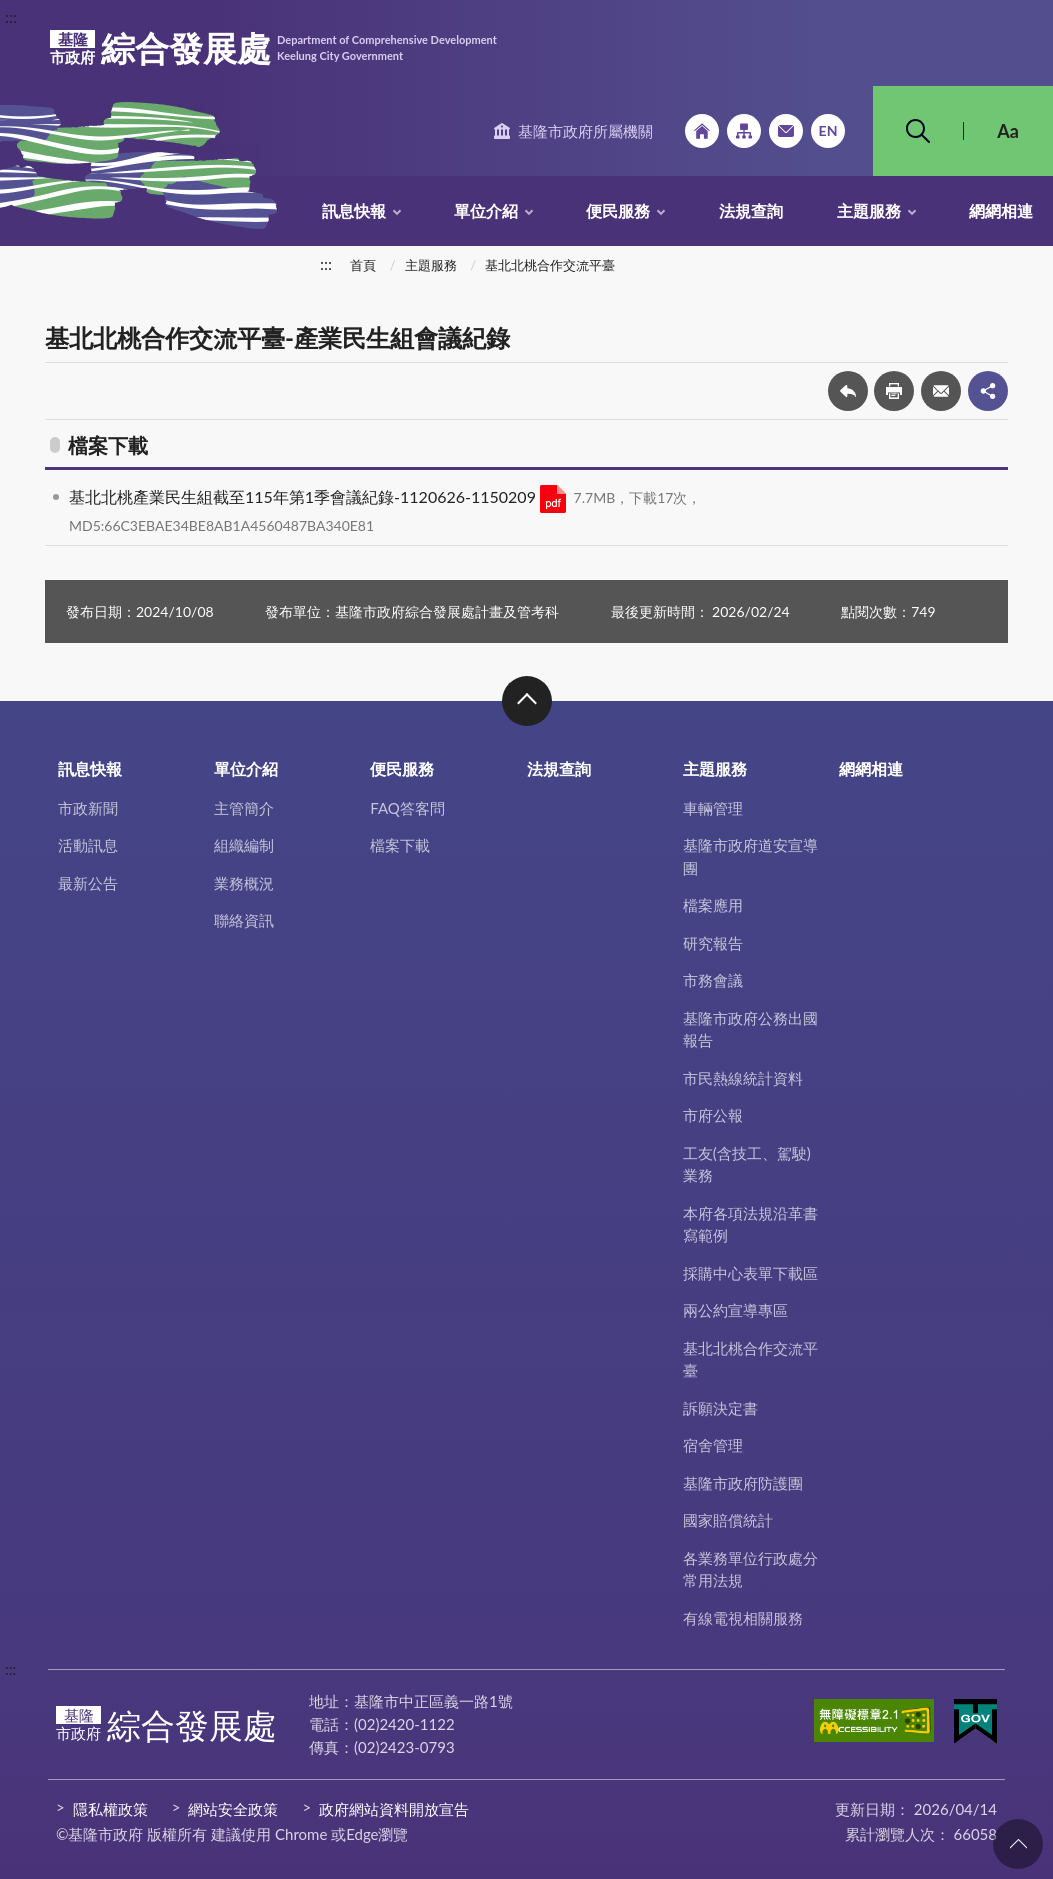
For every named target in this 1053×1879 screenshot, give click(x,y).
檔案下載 (400, 845)
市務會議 (713, 980)
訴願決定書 (720, 1408)
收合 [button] (527, 701)
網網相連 (1001, 210)
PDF (553, 499)
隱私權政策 (110, 1809)
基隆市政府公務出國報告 (750, 1029)
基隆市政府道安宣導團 (750, 856)
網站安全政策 (233, 1809)
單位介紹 (486, 210)
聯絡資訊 (244, 920)
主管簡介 (244, 808)
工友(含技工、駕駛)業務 (747, 1164)
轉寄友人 (941, 391)
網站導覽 (744, 131)
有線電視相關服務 (743, 1618)
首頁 (363, 265)
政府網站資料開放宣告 (394, 1809)
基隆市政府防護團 (743, 1483)
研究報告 (713, 943)
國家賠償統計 (728, 1520)
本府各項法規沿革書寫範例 (750, 1224)
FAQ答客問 (407, 808)
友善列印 (894, 391)
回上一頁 (848, 391)
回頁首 (1018, 1844)
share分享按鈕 (988, 391)
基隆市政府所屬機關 (585, 131)
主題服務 (869, 210)
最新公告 (88, 883)
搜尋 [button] (918, 131)
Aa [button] (1008, 131)
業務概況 (244, 883)
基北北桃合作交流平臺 (550, 265)
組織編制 (244, 845)
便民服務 (618, 210)
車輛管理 (713, 808)
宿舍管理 (713, 1445)
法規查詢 (751, 210)
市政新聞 (88, 808)
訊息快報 (354, 210)
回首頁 (702, 131)
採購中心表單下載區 (750, 1273)
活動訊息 (88, 845)
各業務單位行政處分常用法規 (750, 1569)
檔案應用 (713, 905)
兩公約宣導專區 (735, 1310)
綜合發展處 (273, 48)
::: (11, 16)
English (828, 131)
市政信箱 (786, 131)
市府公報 (713, 1115)
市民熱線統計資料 (743, 1078)
